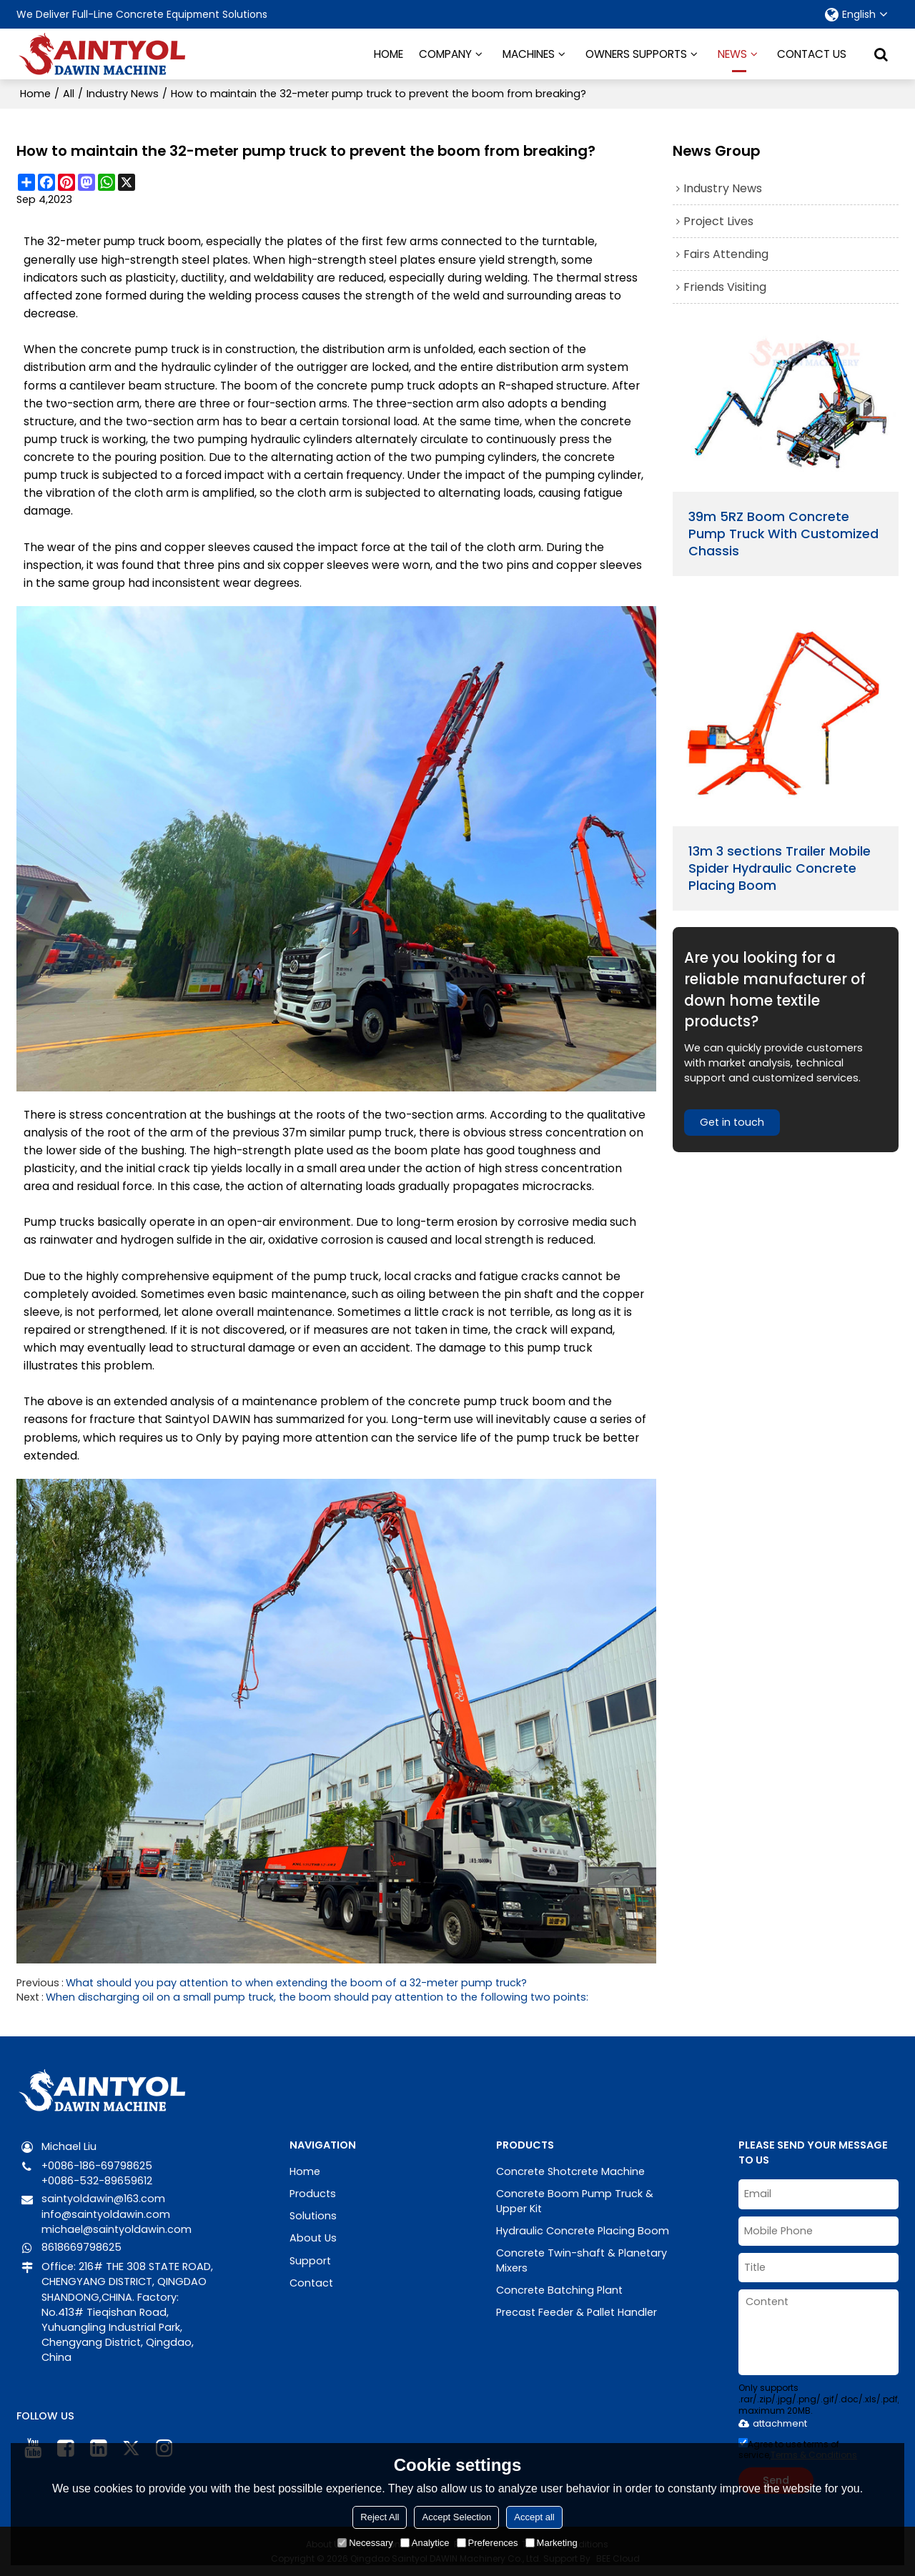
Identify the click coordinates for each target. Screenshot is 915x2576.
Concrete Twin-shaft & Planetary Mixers (581, 2259)
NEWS (732, 58)
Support (310, 2259)
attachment (772, 2422)
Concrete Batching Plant (559, 2289)
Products (313, 2192)
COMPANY (445, 53)
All (68, 93)
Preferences (487, 2542)
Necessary (364, 2542)
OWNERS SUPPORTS (636, 53)
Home (35, 93)
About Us (313, 2237)
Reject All (379, 2517)
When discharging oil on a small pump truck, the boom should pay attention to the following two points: (317, 1995)
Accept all (534, 2517)
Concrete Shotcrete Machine (570, 2170)
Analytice (425, 2542)
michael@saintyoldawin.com (116, 2228)
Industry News (122, 93)
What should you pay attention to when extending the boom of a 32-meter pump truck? (297, 1981)
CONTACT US (811, 53)
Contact (311, 2281)
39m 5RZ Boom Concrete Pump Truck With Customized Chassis (783, 533)
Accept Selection (456, 2517)
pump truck (136, 240)
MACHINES (529, 53)
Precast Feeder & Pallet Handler (576, 2311)
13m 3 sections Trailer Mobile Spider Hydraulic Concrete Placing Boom (779, 869)
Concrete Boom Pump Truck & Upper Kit (574, 2199)
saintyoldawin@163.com (103, 2198)
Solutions (313, 2215)
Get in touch (733, 1123)
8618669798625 (81, 2246)
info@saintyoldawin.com (105, 2213)
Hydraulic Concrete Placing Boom (582, 2230)
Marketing (551, 2542)
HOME (388, 53)
